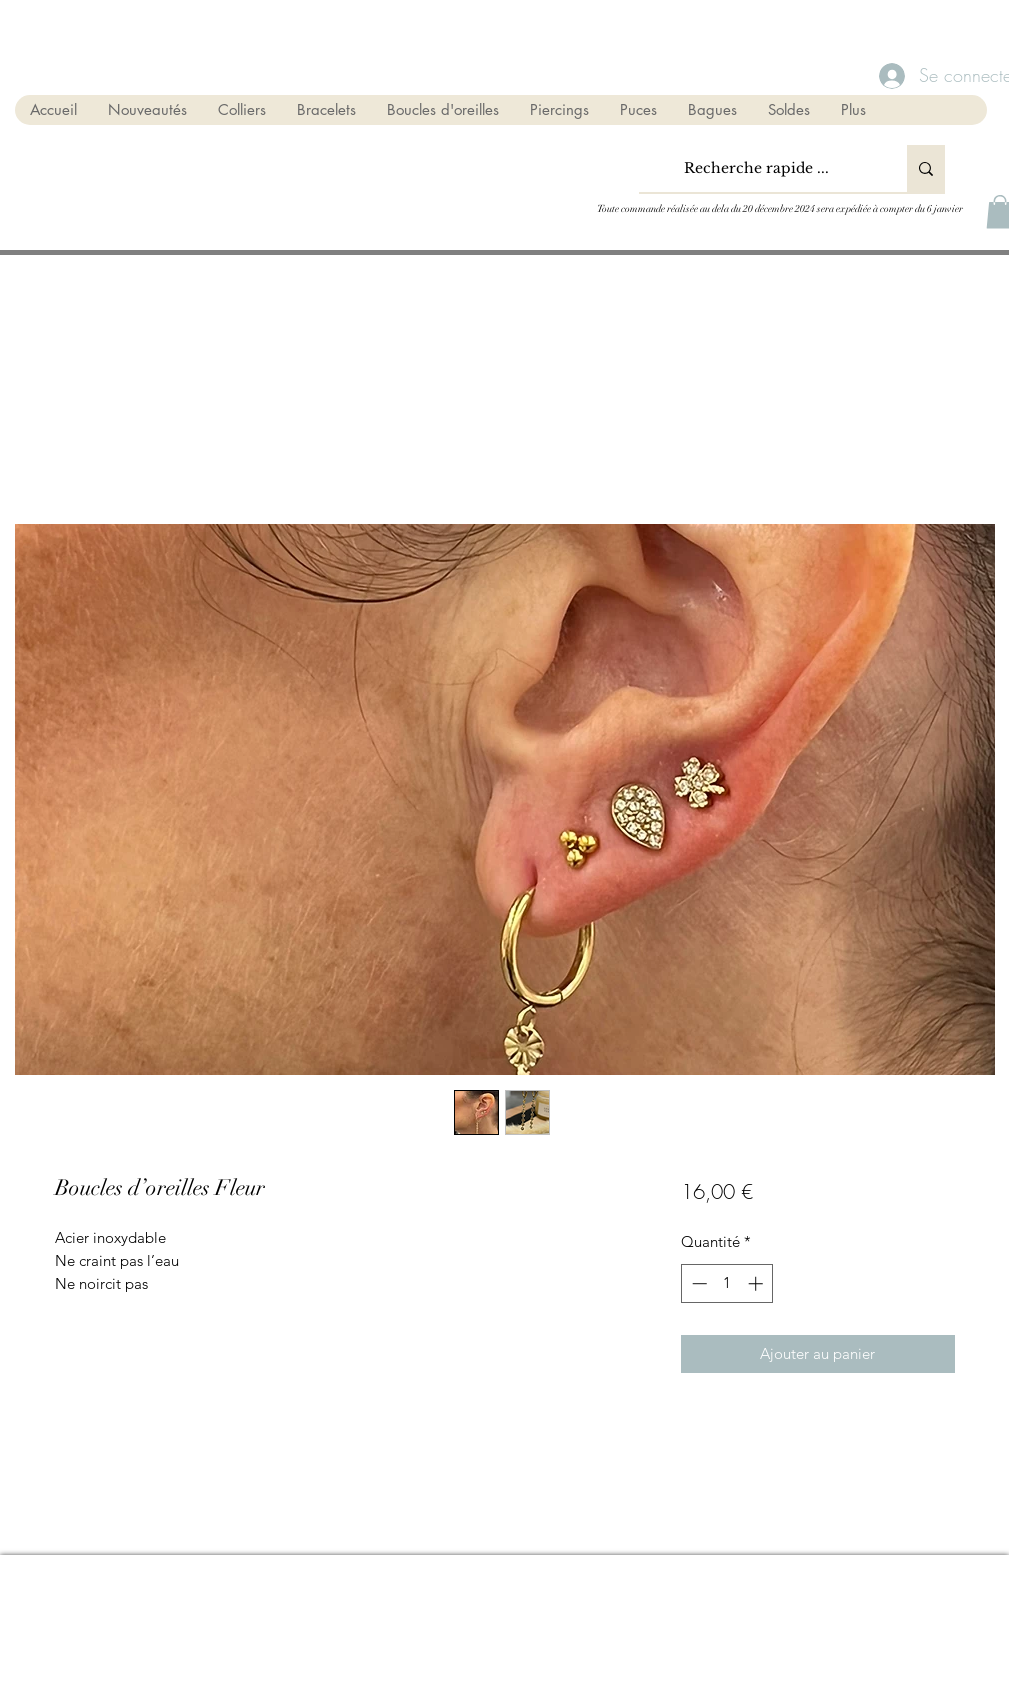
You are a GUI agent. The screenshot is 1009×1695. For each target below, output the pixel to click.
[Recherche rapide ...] (757, 168)
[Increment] (757, 1283)
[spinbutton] (727, 1283)
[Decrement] (697, 1283)
